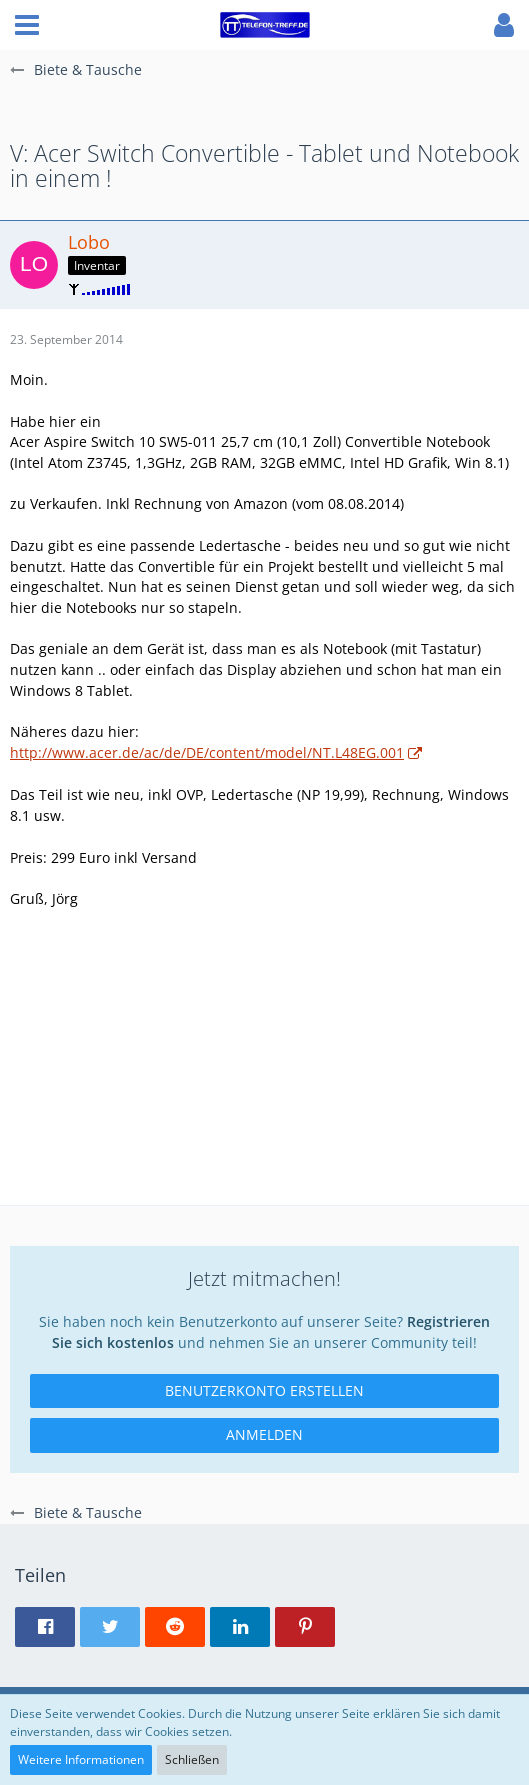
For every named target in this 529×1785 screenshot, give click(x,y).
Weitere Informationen (81, 1759)
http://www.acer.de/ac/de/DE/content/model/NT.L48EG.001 (207, 752)
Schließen (192, 1759)
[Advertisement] (265, 1065)
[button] (27, 25)
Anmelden (264, 1434)
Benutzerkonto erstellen (264, 1390)
